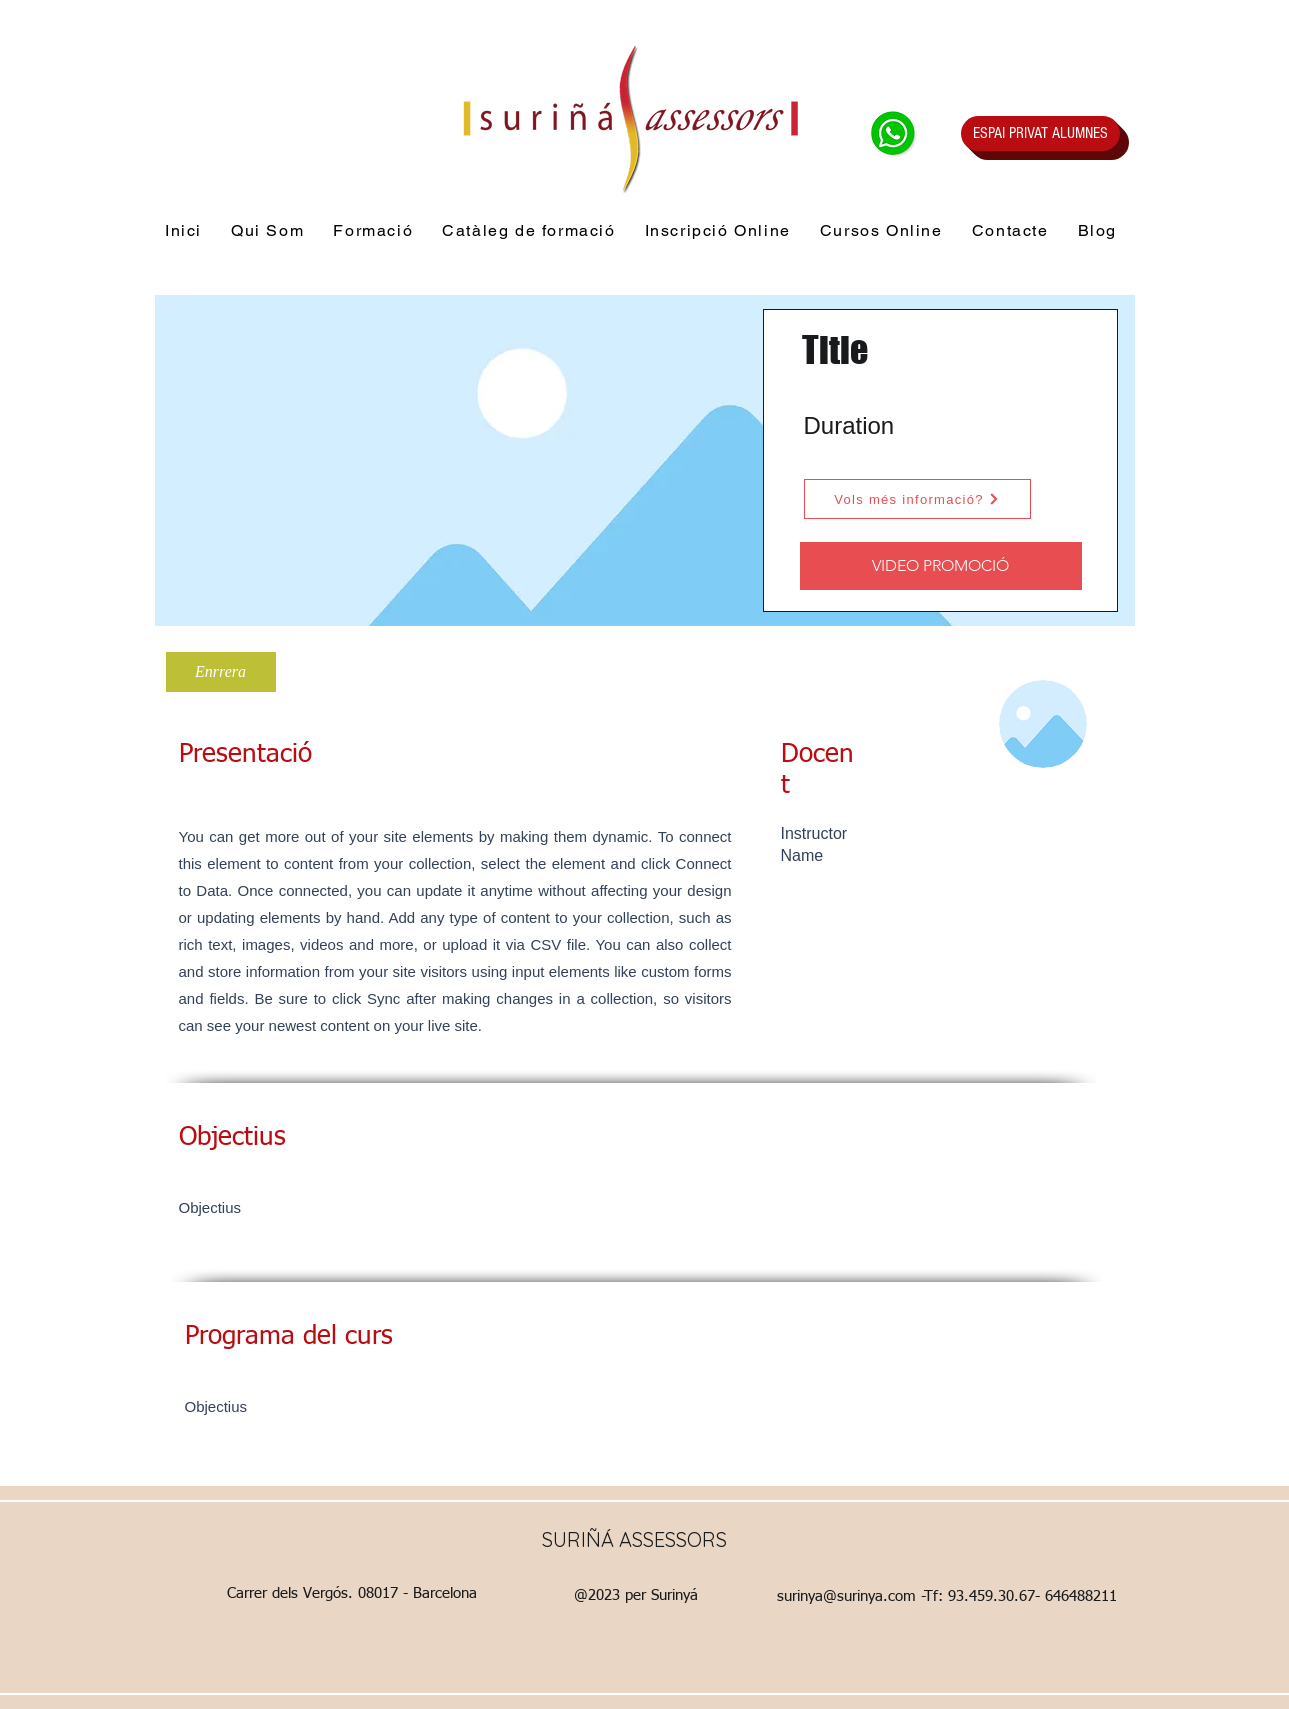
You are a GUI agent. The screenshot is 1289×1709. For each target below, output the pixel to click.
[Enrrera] (221, 672)
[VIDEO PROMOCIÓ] (941, 566)
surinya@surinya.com (846, 1596)
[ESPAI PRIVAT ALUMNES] (1040, 133)
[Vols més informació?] (917, 499)
